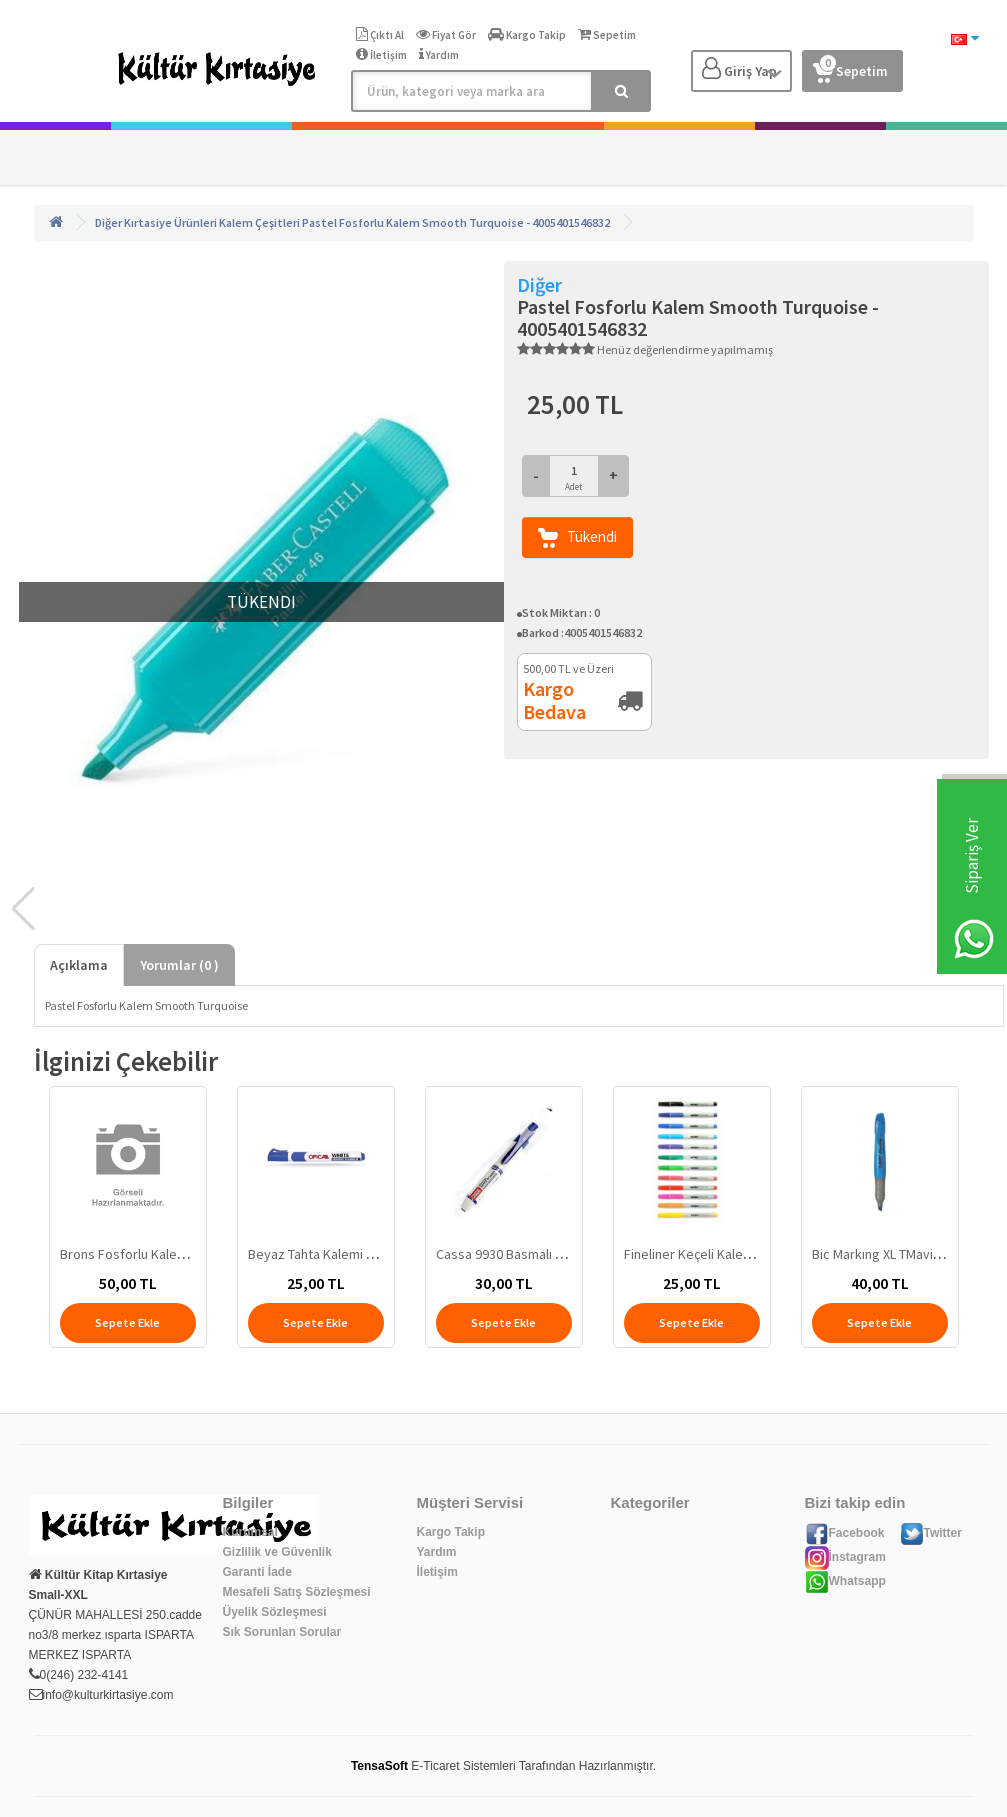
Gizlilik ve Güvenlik (277, 1552)
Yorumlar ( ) (179, 965)
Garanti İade (257, 1572)
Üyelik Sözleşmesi (275, 1612)
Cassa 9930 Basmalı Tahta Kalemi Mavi (548, 1254)
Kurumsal (250, 1532)
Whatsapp (845, 1581)
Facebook (845, 1533)
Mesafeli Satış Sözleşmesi (297, 1592)
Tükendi (577, 537)
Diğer (108, 222)
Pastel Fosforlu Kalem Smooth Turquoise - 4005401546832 (456, 222)
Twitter (931, 1533)
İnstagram (845, 1557)
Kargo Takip (451, 1532)
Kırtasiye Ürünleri (170, 222)
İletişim (437, 1572)
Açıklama (79, 965)
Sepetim (850, 67)
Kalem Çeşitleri (259, 222)
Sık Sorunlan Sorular (282, 1632)
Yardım (437, 1552)
